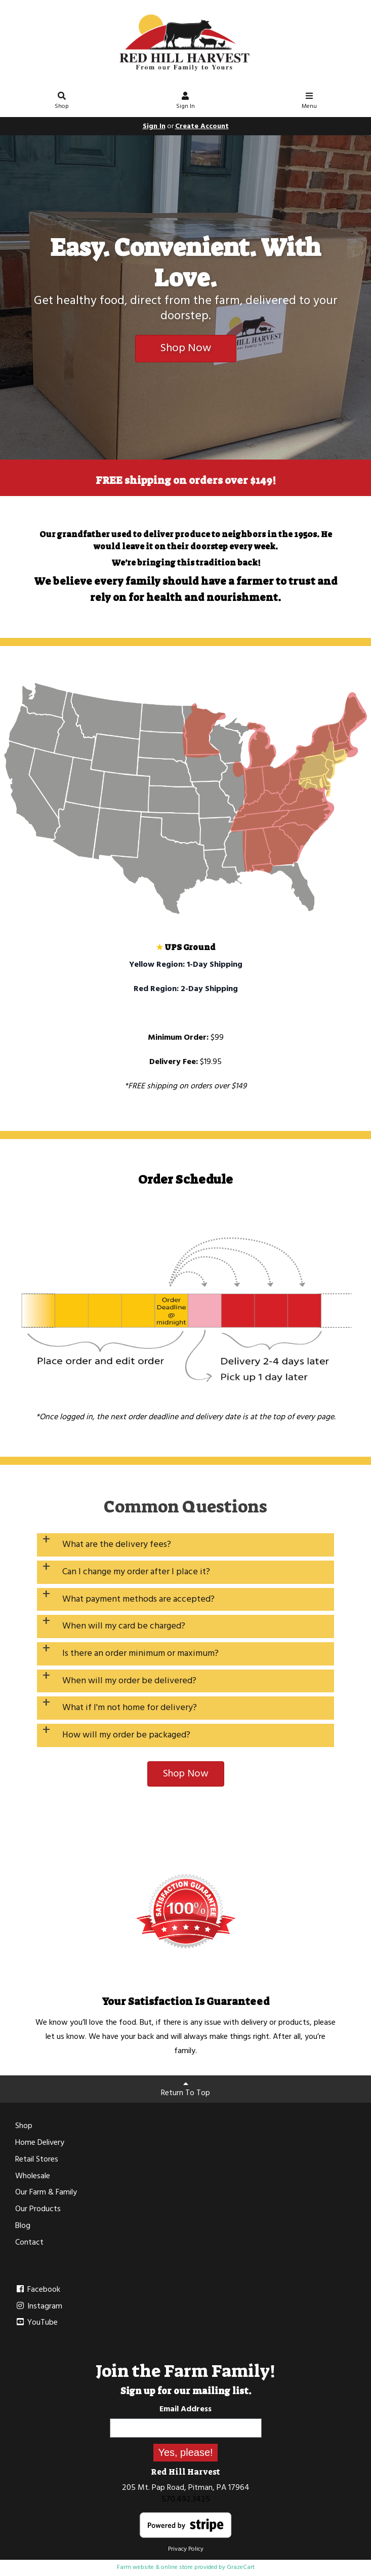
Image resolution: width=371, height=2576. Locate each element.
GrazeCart (241, 2567)
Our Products (38, 2209)
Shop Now (185, 348)
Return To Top (185, 2089)
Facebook (37, 2289)
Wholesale (32, 2176)
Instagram (38, 2306)
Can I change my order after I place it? (136, 1572)
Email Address (185, 2409)
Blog (22, 2225)
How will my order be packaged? (126, 1735)
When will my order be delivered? (129, 1681)
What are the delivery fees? (116, 1544)
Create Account (202, 126)
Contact (29, 2242)
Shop (62, 102)
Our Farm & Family (46, 2192)
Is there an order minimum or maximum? (140, 1653)
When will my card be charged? (123, 1626)
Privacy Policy (185, 2549)
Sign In (185, 102)
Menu (309, 102)
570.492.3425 (185, 2499)
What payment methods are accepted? (138, 1599)
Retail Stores (36, 2159)
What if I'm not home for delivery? (129, 1707)
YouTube (36, 2322)
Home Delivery (39, 2142)
